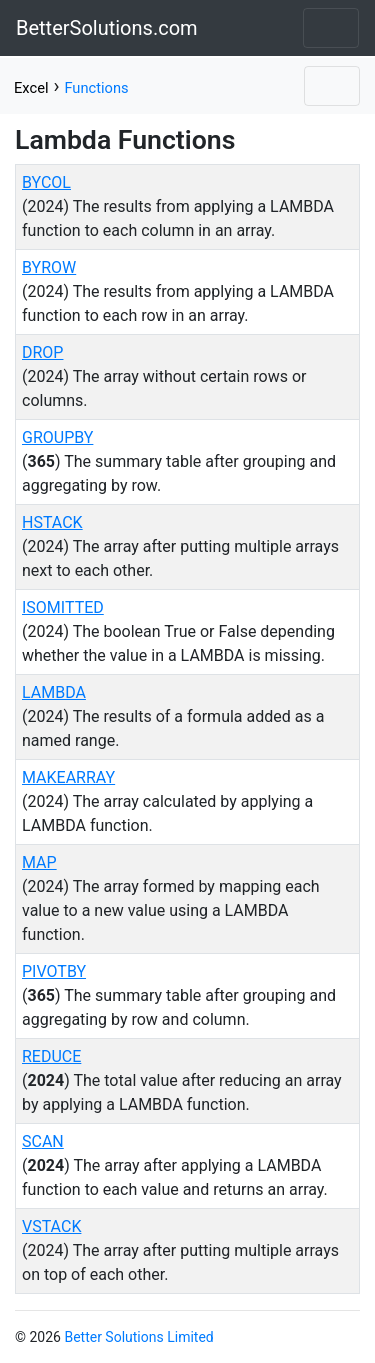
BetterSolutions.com (107, 28)
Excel (31, 88)
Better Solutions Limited (138, 1337)
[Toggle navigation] (331, 28)
